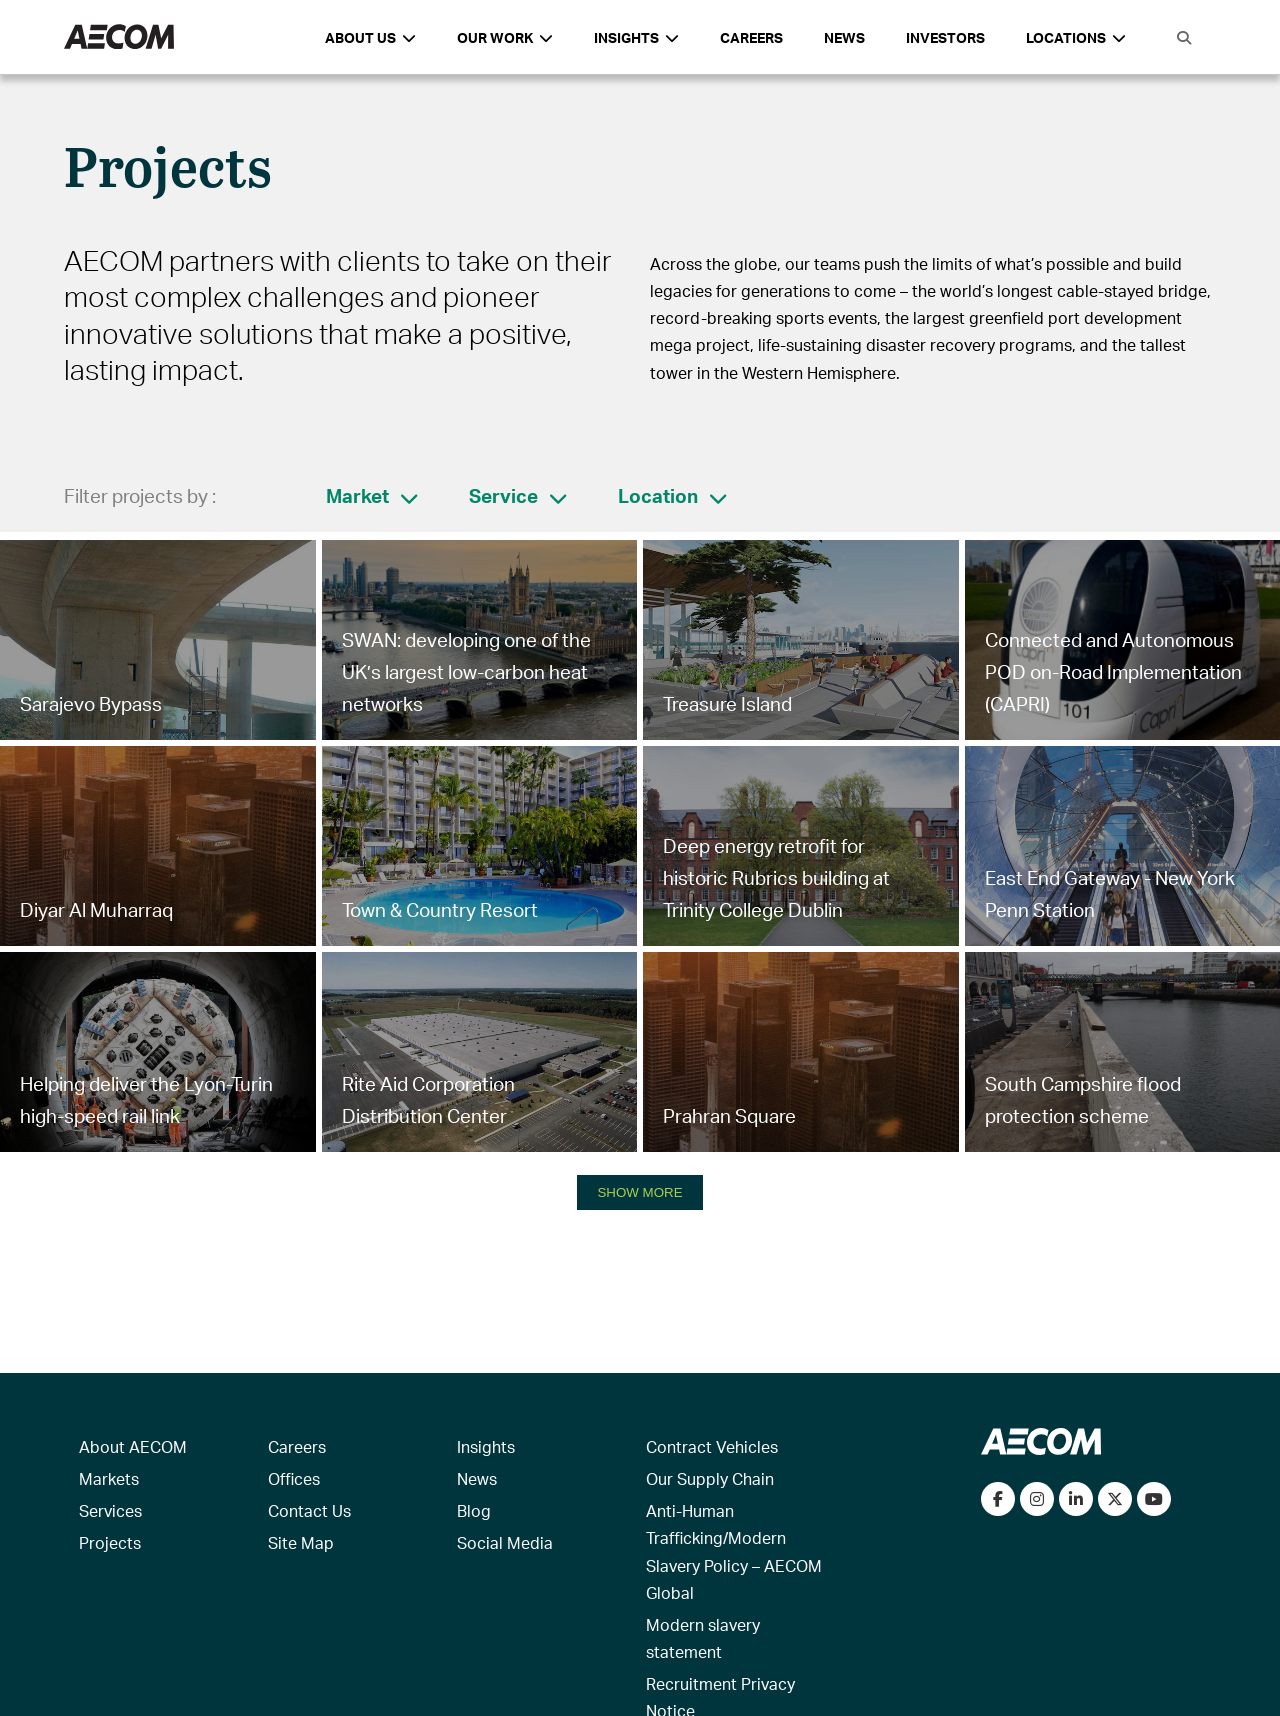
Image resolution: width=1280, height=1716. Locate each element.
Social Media (505, 1542)
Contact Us (309, 1510)
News (844, 37)
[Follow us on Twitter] (1115, 1499)
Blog (474, 1510)
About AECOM (133, 1446)
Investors (945, 37)
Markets (109, 1478)
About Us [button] (370, 37)
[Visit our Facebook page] (998, 1499)
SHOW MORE (639, 1192)
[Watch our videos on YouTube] (1154, 1499)
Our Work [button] (505, 37)
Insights (486, 1446)
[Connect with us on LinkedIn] (1076, 1499)
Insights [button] (636, 37)
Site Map (301, 1542)
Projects (110, 1542)
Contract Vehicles (712, 1446)
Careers (751, 37)
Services (110, 1510)
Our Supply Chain (710, 1478)
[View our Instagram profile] (1037, 1499)
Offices (294, 1478)
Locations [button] (1076, 37)
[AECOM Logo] (119, 37)
